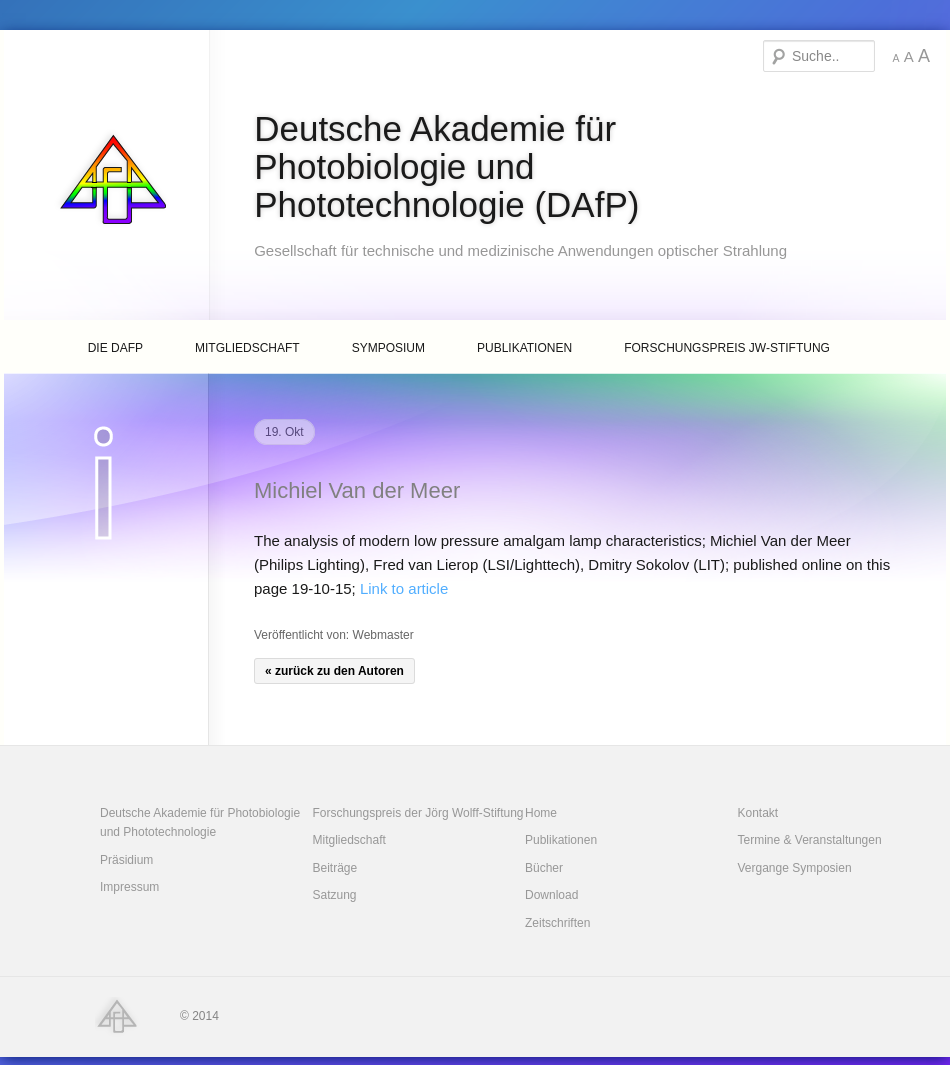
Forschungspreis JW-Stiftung (727, 348)
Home (541, 813)
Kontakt (758, 813)
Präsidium (126, 860)
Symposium (388, 348)
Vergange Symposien (795, 868)
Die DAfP (115, 348)
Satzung (335, 895)
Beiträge (335, 868)
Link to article (404, 588)
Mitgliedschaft (247, 348)
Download (551, 895)
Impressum (129, 887)
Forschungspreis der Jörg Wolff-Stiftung (418, 813)
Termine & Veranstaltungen (810, 840)
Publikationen (524, 348)
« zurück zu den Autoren (334, 671)
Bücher (544, 868)
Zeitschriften (557, 923)
